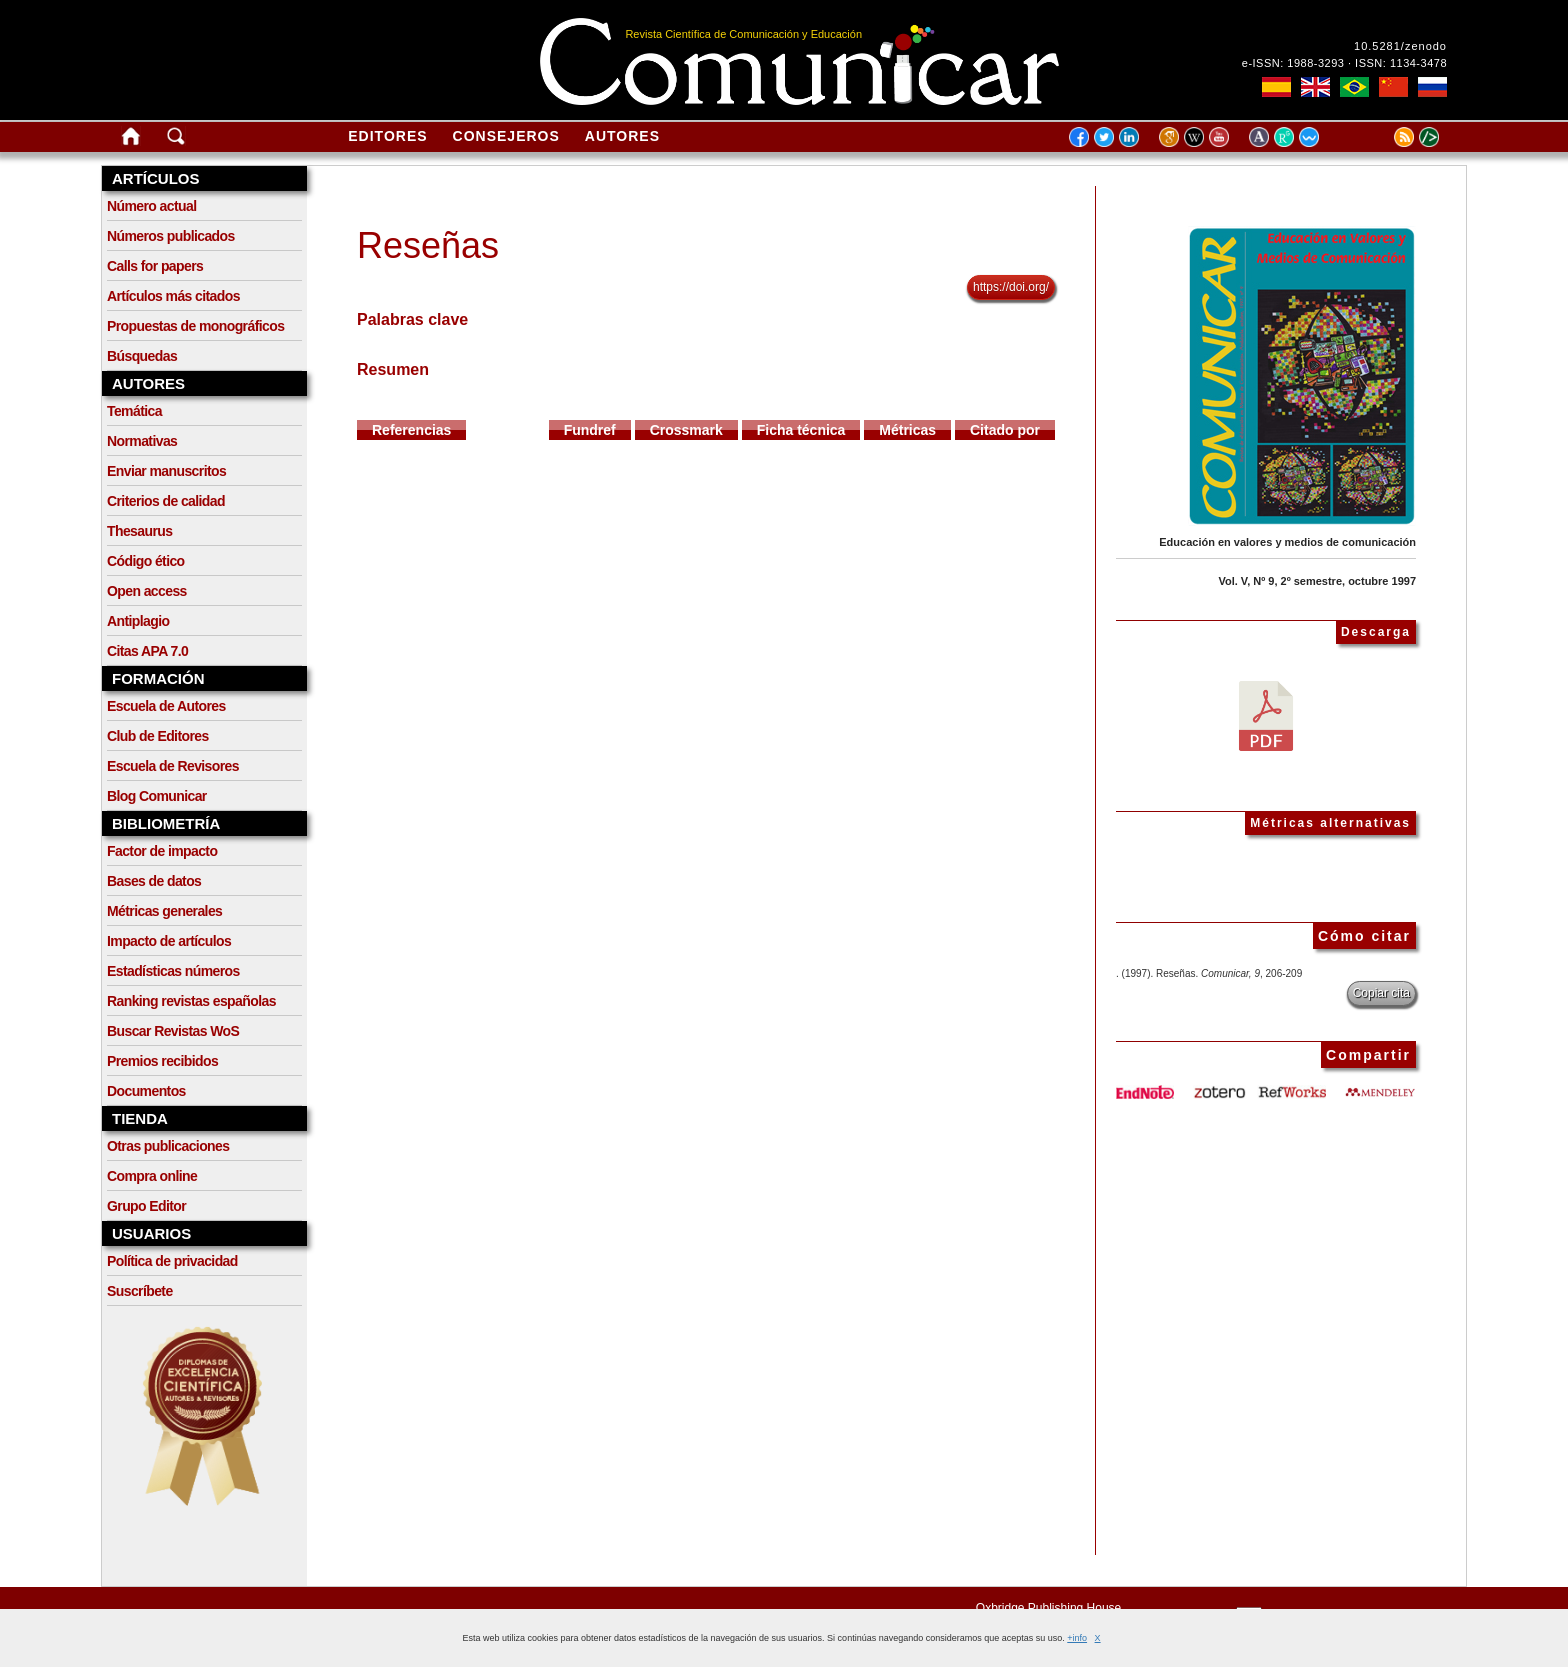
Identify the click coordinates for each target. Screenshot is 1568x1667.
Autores (622, 136)
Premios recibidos (162, 1061)
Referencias (411, 430)
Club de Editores (158, 736)
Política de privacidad (172, 1261)
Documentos (146, 1091)
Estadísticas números (173, 971)
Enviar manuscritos (166, 471)
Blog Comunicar (157, 796)
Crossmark (686, 430)
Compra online (152, 1176)
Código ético (146, 561)
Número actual (151, 206)
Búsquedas (142, 356)
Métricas (907, 430)
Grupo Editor (146, 1206)
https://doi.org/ (1011, 287)
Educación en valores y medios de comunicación (1287, 542)
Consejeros (506, 136)
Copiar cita (1381, 993)
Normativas (142, 441)
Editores (387, 136)
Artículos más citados (173, 296)
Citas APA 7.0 (147, 651)
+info (1077, 1638)
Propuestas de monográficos (195, 326)
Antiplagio (138, 621)
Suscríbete (140, 1291)
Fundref (590, 430)
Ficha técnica (801, 430)
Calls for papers (155, 266)
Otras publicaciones (168, 1146)
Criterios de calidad (166, 501)
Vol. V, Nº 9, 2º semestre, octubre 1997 (1317, 581)
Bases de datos (154, 881)
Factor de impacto (162, 851)
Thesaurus (139, 531)
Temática (134, 411)
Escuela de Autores (166, 706)
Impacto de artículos (169, 941)
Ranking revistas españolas (191, 1001)
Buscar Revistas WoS (173, 1031)
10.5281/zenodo (1400, 46)
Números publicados (171, 236)
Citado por (1005, 430)
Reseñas (428, 245)
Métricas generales (164, 911)
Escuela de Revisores (173, 766)
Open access (147, 591)
